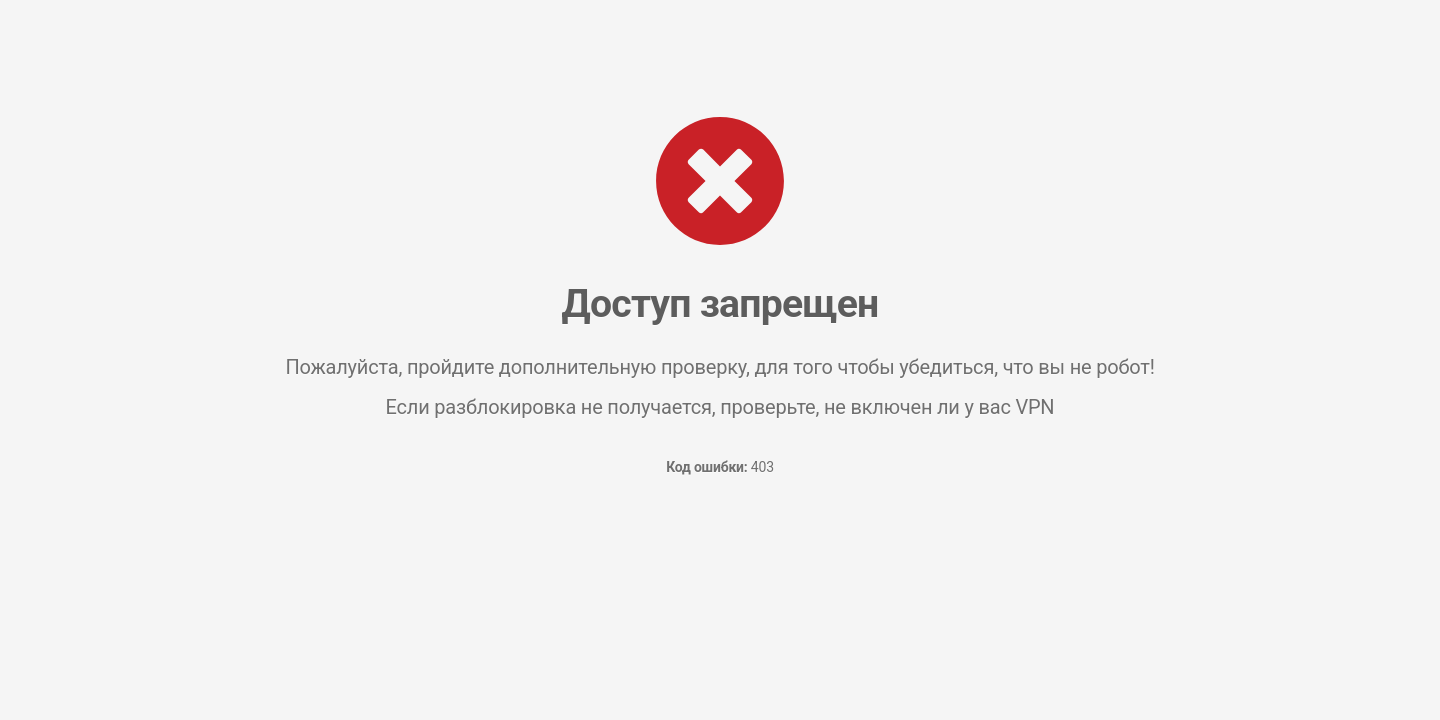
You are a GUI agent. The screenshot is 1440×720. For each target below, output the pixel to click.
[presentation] (720, 566)
